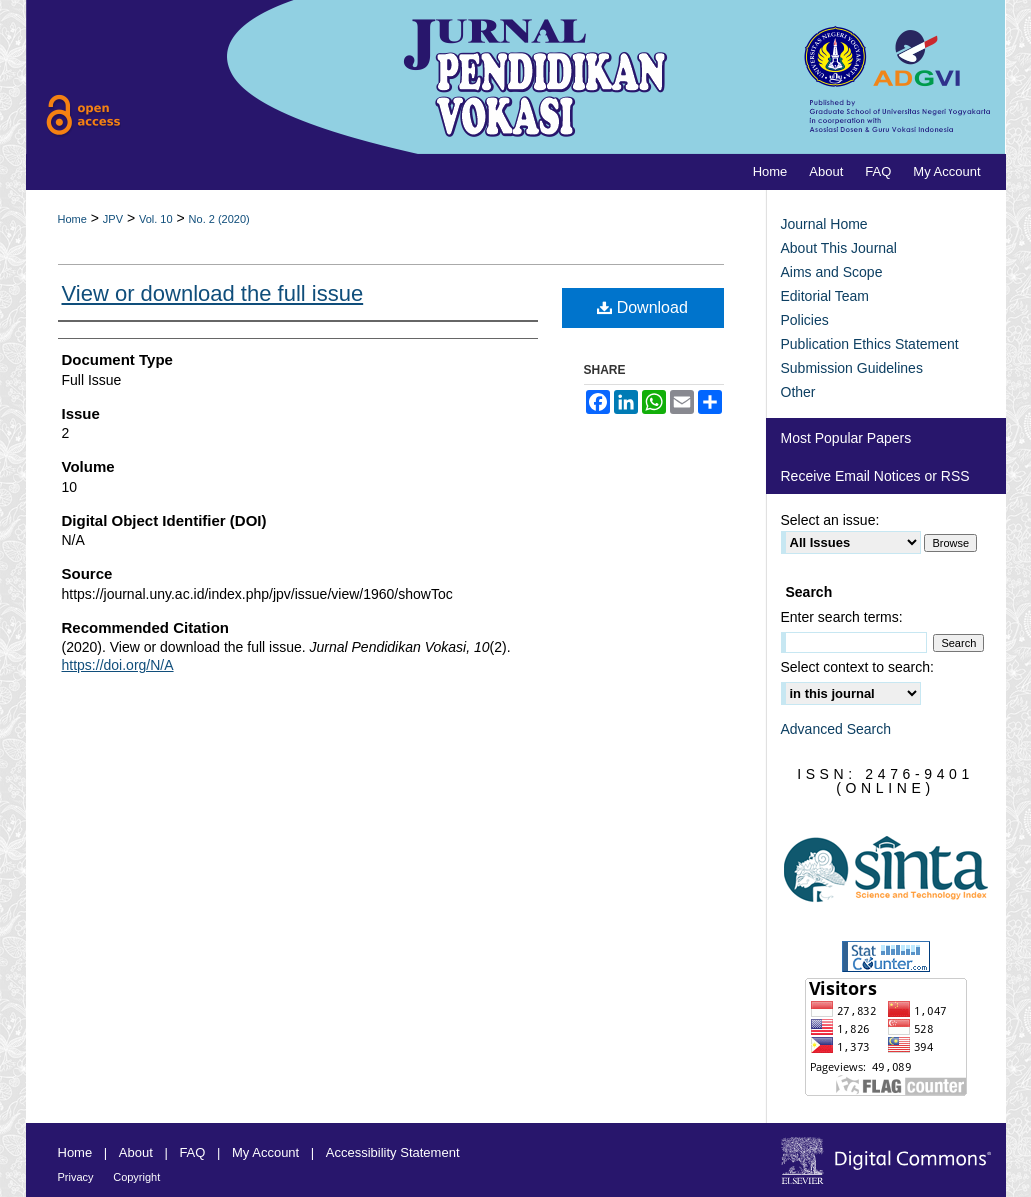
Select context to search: (857, 667)
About (136, 1152)
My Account (265, 1152)
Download (642, 307)
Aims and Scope (832, 272)
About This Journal (839, 248)
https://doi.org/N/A (118, 665)
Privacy (76, 1177)
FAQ (192, 1152)
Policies (805, 320)
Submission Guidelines (852, 368)
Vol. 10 (156, 219)
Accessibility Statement (393, 1152)
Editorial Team (825, 296)
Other (798, 392)
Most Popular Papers (846, 438)
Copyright (136, 1177)
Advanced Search (836, 729)
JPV (113, 219)
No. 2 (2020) (219, 219)
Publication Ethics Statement (870, 344)
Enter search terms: (842, 617)
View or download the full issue (213, 293)
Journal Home (824, 224)
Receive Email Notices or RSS (875, 476)
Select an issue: (830, 520)
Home (72, 219)
